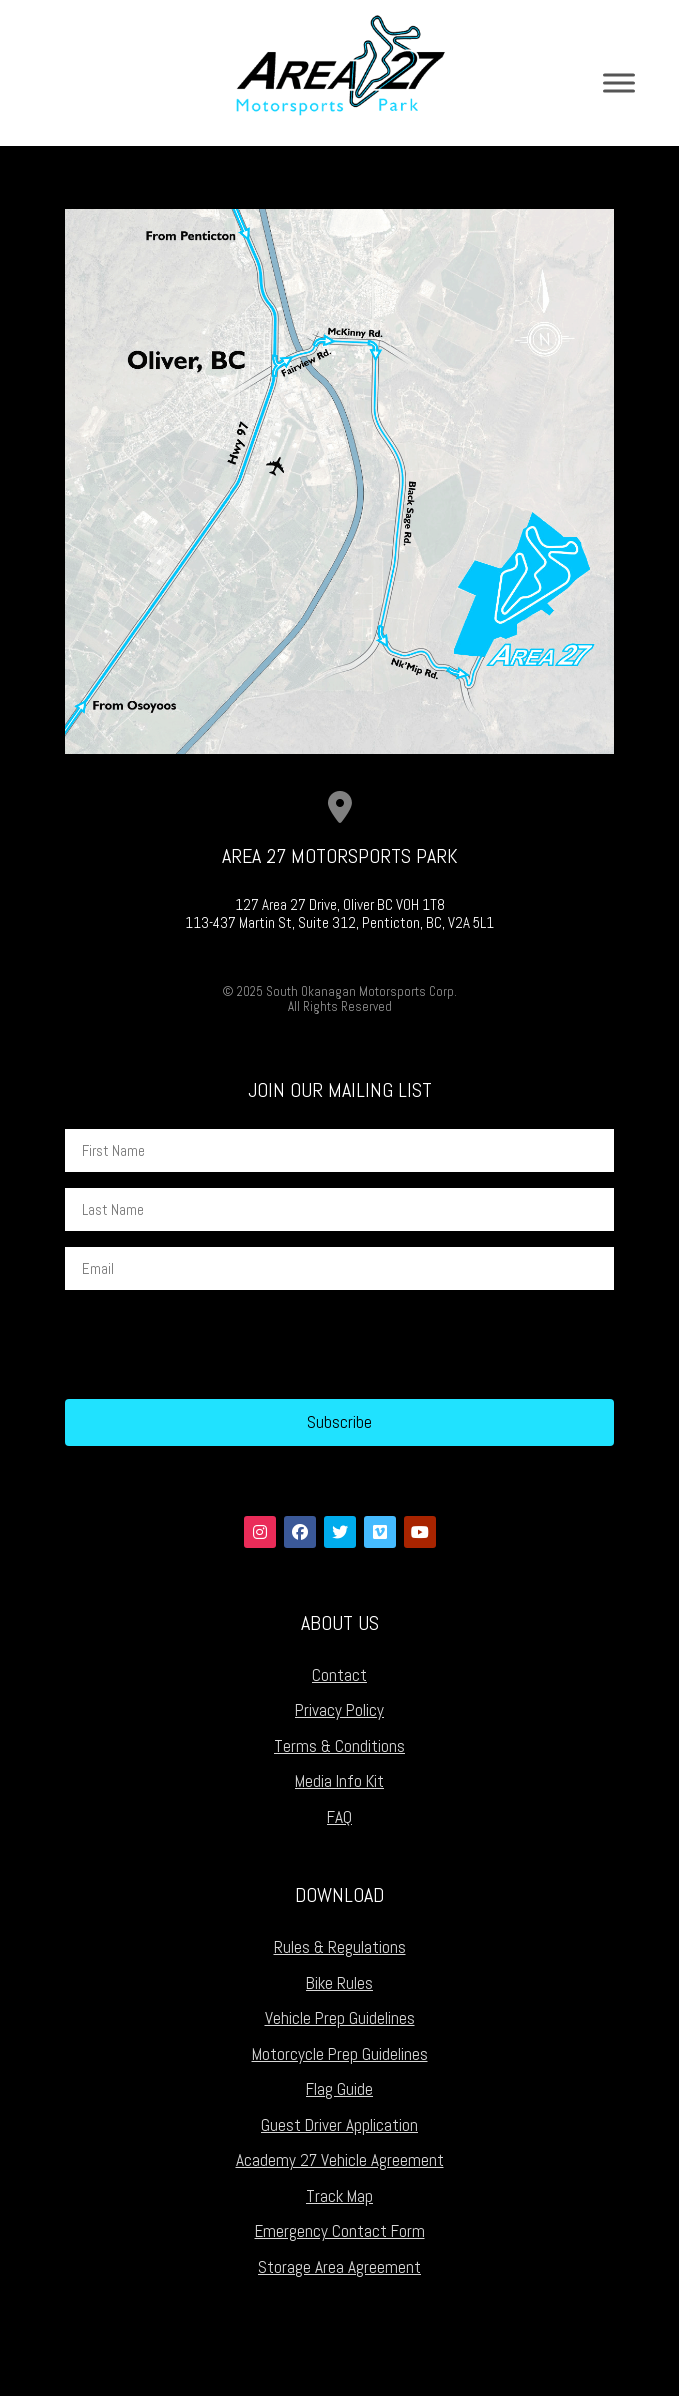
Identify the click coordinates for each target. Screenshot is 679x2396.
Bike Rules (339, 1983)
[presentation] (217, 1345)
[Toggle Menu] (619, 82)
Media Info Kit (339, 1781)
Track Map (339, 2196)
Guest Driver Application (339, 2125)
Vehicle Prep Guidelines (340, 2018)
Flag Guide (339, 2089)
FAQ (339, 1817)
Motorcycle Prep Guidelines (340, 2054)
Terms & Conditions (339, 1746)
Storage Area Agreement (339, 2267)
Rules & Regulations (340, 1947)
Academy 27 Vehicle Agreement (340, 2160)
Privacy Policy (339, 1710)
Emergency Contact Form (340, 2231)
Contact (339, 1675)
